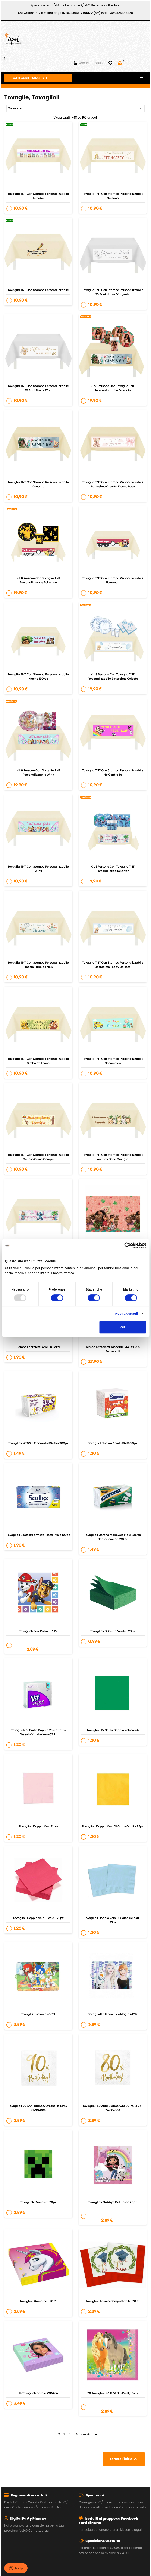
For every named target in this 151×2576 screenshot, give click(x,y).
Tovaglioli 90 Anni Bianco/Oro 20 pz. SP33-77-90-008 (38, 2108)
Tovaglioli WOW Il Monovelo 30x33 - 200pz (38, 1443)
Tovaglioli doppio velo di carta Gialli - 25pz (113, 1826)
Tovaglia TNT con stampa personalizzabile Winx (38, 868)
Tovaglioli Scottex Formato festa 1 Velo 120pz (38, 1535)
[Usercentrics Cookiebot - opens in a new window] (127, 1245)
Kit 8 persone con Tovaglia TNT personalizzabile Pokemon (38, 580)
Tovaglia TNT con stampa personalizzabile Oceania (38, 484)
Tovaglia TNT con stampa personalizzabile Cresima (112, 196)
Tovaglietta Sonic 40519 (38, 2014)
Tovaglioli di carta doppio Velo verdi (113, 1730)
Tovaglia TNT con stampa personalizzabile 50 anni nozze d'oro (38, 388)
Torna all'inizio (124, 2459)
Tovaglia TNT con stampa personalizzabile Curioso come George (38, 1157)
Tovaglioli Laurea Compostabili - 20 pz (113, 2301)
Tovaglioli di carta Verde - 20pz (112, 1631)
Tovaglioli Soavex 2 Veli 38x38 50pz (112, 1443)
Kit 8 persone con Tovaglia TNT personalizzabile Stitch (113, 868)
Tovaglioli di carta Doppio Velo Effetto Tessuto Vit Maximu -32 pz (38, 1732)
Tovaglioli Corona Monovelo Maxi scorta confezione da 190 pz (112, 1537)
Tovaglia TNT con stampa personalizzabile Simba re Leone (38, 1061)
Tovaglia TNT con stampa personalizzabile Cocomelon (112, 1061)
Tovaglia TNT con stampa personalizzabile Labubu (38, 196)
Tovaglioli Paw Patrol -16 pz (38, 1631)
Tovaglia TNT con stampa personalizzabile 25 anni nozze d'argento (112, 292)
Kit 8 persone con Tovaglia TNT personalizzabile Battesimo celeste (112, 676)
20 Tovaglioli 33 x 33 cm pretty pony (112, 2393)
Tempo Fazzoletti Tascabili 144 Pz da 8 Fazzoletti (113, 1349)
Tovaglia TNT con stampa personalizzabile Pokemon (112, 580)
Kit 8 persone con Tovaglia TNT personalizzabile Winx (38, 772)
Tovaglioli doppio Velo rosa (38, 1826)
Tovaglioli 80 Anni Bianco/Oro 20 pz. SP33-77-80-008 (113, 2108)
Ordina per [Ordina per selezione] (75, 108)
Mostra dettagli (126, 1313)
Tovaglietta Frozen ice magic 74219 (113, 2014)
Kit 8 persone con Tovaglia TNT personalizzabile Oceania (113, 388)
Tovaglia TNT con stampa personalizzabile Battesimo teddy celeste (112, 964)
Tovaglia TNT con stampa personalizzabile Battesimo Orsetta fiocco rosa (112, 484)
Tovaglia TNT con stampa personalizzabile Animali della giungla (112, 1157)
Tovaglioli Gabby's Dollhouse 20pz (112, 2202)
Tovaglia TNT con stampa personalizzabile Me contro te (112, 772)
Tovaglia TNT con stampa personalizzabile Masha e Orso (38, 676)
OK (122, 1327)
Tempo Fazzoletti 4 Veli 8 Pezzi (38, 1347)
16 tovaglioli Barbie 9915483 (38, 2393)
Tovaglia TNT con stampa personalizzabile (38, 290)
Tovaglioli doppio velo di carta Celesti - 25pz (112, 1920)
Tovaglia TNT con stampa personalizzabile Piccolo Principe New (38, 964)
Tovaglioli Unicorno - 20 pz (38, 2301)
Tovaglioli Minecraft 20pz (38, 2202)
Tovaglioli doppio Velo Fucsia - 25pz (38, 1918)
